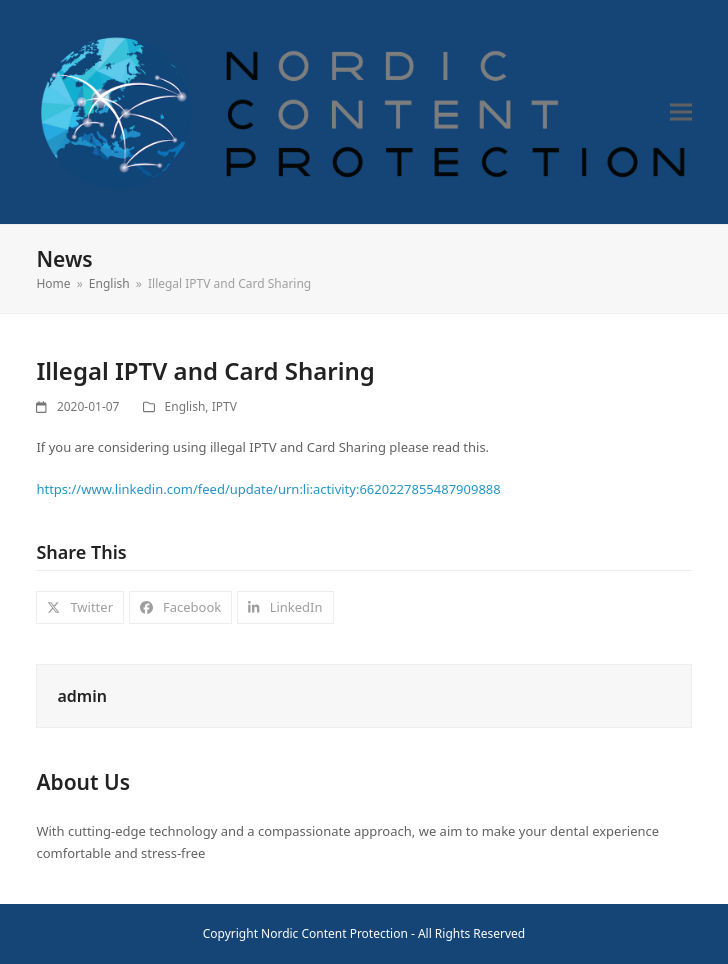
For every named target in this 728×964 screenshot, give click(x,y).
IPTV (224, 406)
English (185, 406)
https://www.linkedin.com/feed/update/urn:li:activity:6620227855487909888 (268, 489)
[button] (681, 111)
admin (81, 696)
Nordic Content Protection (334, 933)
